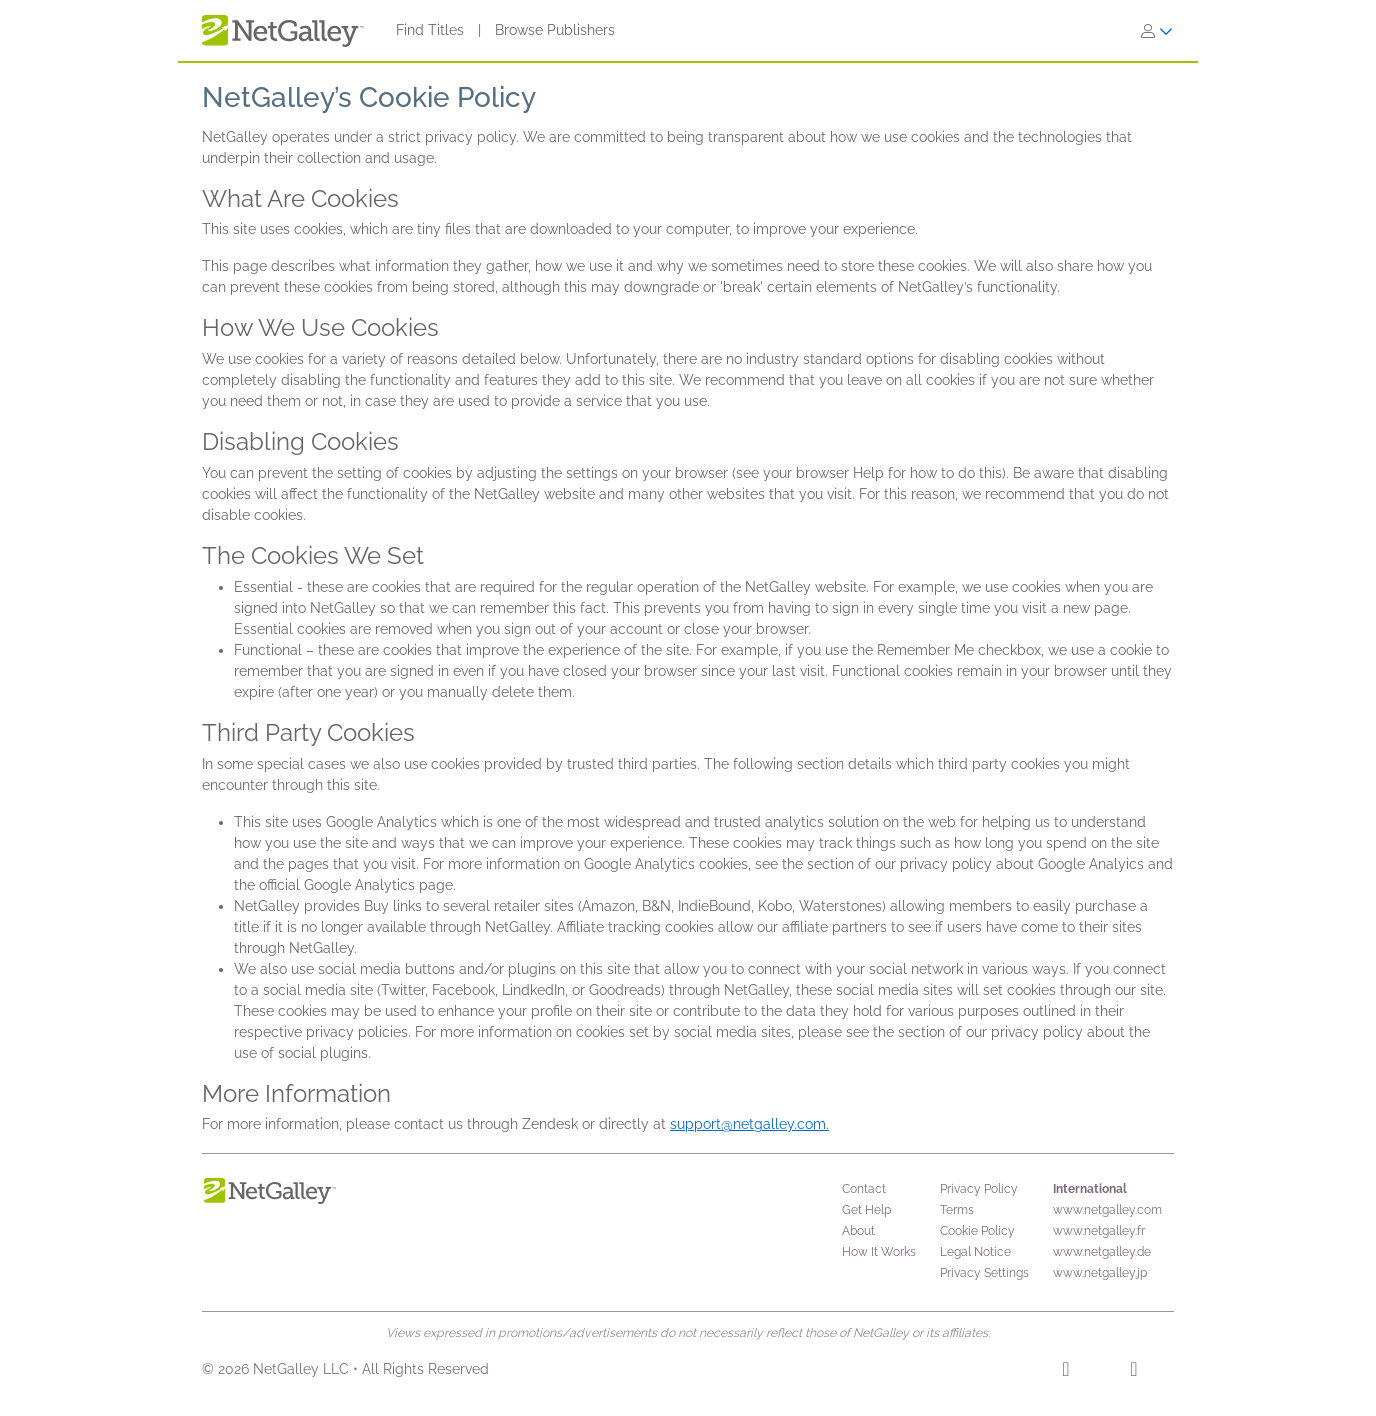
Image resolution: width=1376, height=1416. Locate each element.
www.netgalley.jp (1100, 1273)
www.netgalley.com (1107, 1210)
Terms (957, 1210)
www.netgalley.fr (1099, 1231)
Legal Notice (975, 1252)
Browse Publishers (555, 30)
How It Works (879, 1252)
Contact (864, 1189)
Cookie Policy (977, 1231)
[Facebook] (1065, 1372)
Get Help (866, 1210)
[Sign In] (1157, 31)
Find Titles (430, 30)
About (858, 1231)
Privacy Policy (979, 1189)
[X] (1133, 1372)
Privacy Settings (984, 1273)
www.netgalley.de (1102, 1252)
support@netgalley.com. (749, 1124)
